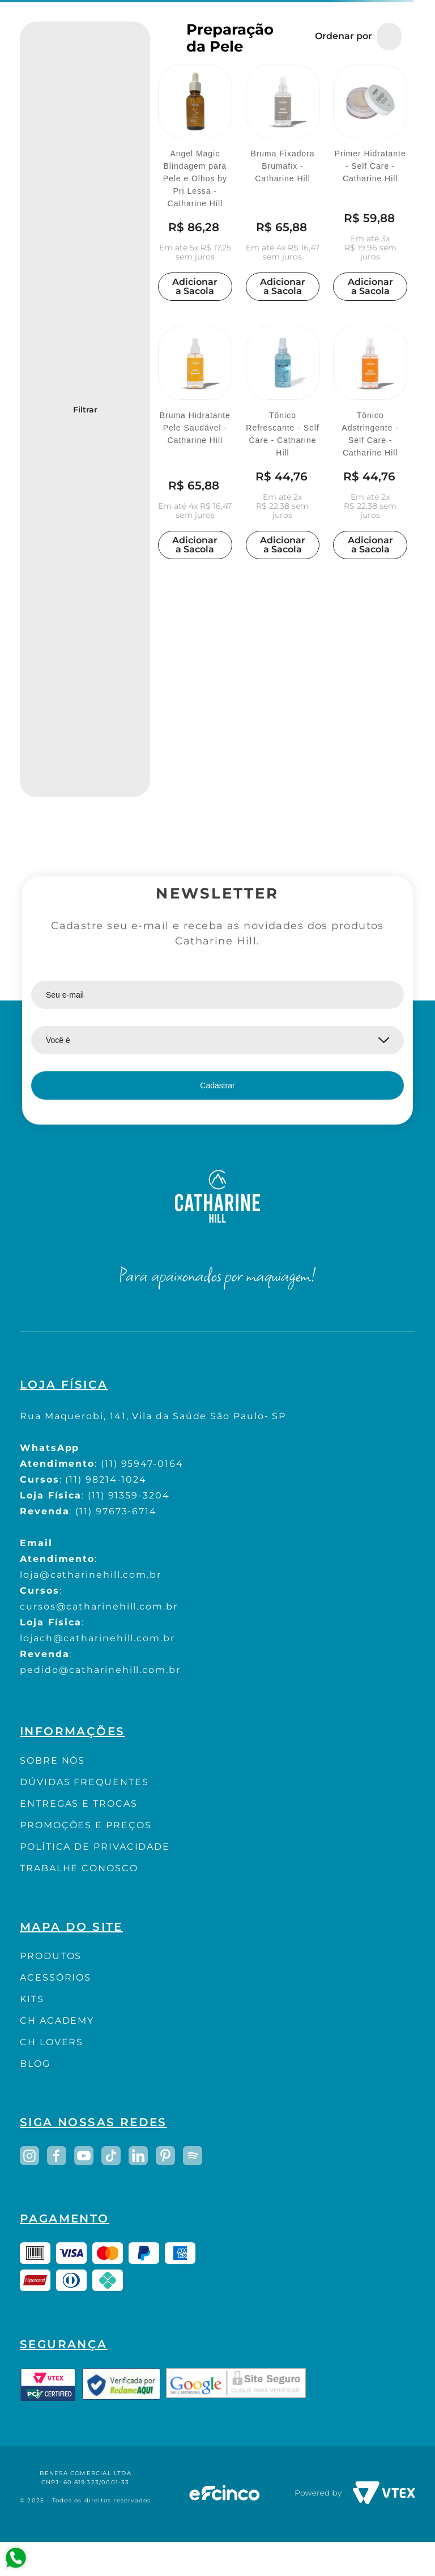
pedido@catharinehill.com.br (100, 1669)
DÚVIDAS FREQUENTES (84, 1782)
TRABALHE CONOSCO (79, 1868)
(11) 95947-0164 (142, 1463)
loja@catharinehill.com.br (90, 1574)
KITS (32, 1999)
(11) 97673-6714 (116, 1511)
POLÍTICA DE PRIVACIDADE (95, 1846)
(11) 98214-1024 (106, 1479)
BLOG (35, 2063)
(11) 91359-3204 (129, 1495)
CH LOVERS (51, 2042)
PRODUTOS (51, 1956)
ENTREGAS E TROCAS (79, 1803)
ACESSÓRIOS (55, 1977)
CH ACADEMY (57, 2020)
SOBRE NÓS (52, 1760)
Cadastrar (217, 1085)
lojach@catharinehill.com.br (97, 1638)
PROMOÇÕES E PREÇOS (86, 1825)
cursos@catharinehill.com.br (99, 1606)
